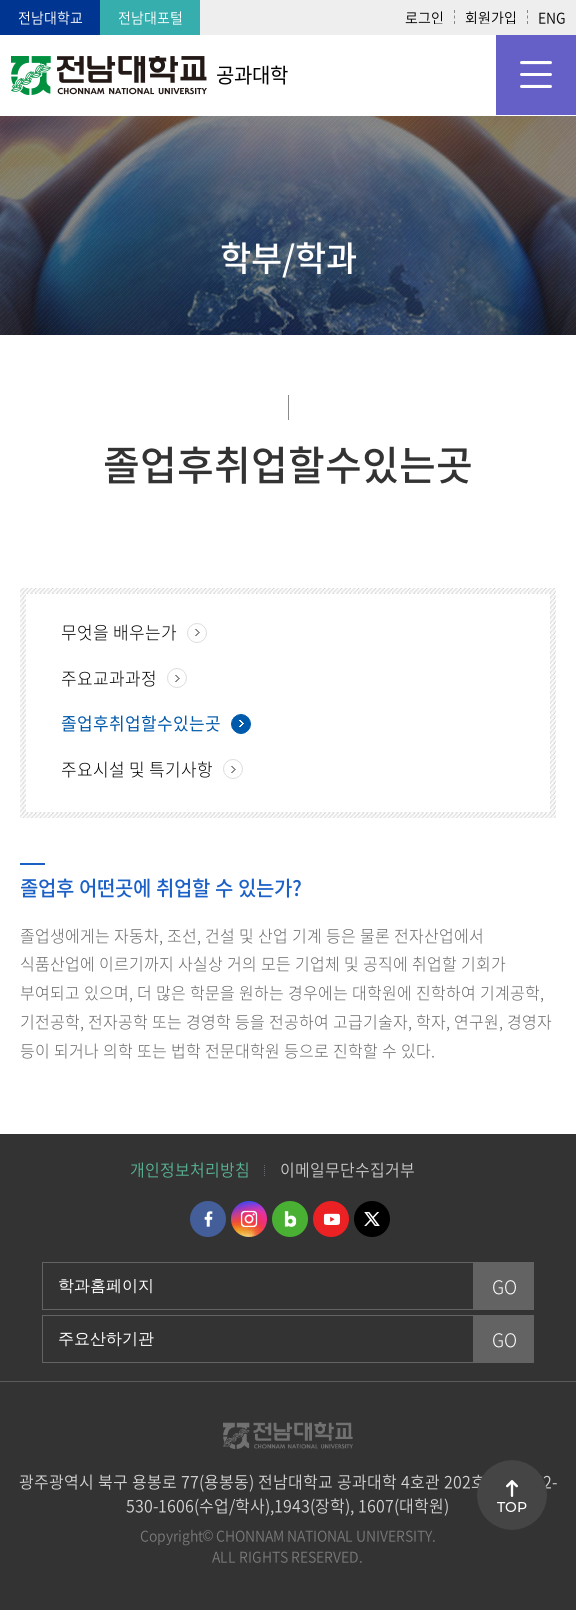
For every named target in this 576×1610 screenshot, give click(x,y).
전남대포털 (150, 17)
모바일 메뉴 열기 (536, 75)
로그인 (424, 17)
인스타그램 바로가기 (249, 1219)
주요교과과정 (109, 677)
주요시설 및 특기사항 (137, 768)
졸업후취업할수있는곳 (141, 722)
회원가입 (491, 17)
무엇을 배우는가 (119, 631)
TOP (512, 1507)
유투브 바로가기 (331, 1219)
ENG (552, 17)
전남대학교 (50, 17)
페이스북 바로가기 (208, 1219)
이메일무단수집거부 (347, 1169)
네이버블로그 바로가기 (290, 1219)
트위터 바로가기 (372, 1219)
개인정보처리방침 (190, 1169)
